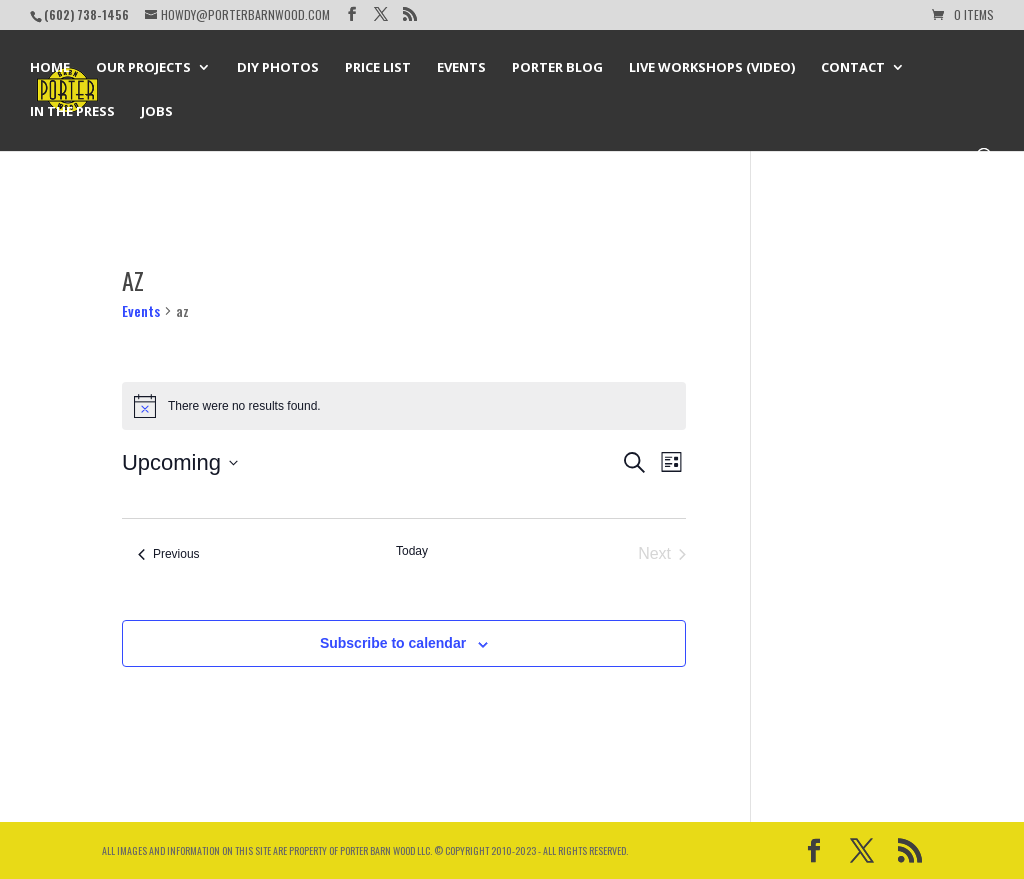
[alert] (404, 406)
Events (461, 68)
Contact (853, 68)
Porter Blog (557, 68)
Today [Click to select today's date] (412, 551)
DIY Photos (278, 68)
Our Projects (143, 68)
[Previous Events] (169, 554)
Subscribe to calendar (393, 643)
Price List (378, 68)
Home (50, 68)
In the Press (72, 112)
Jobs (157, 112)
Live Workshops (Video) (712, 68)
